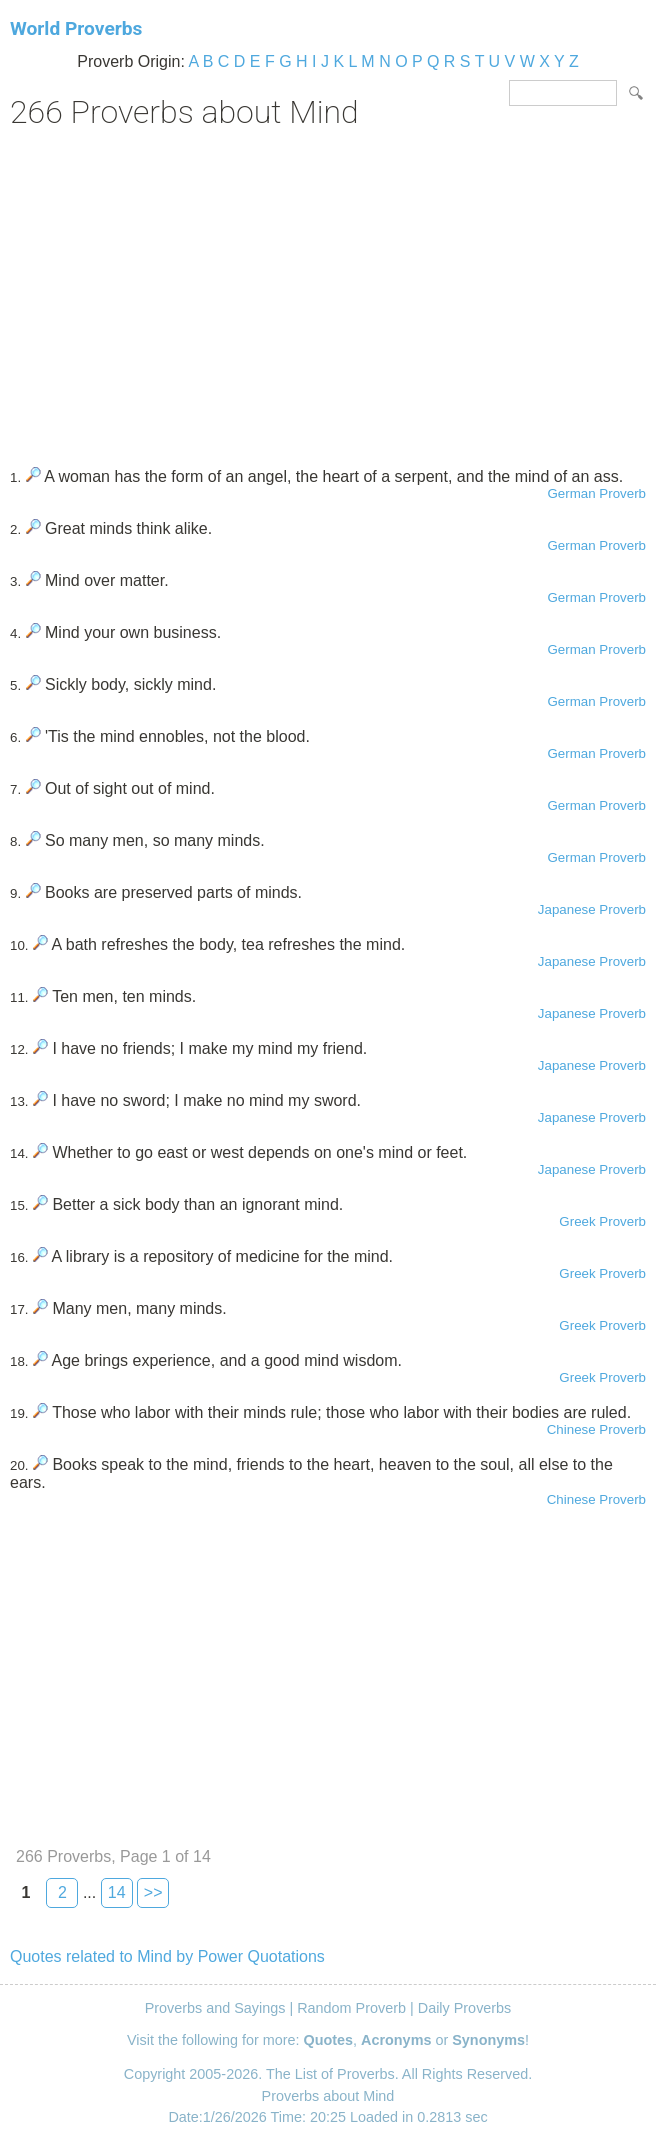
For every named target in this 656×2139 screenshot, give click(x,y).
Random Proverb (351, 2008)
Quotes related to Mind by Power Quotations (167, 1956)
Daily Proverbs (465, 2008)
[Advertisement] (328, 291)
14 (117, 1892)
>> (153, 1892)
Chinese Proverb (596, 1429)
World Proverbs (76, 28)
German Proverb (596, 493)
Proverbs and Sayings (215, 2008)
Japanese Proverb (592, 909)
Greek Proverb (602, 1221)
